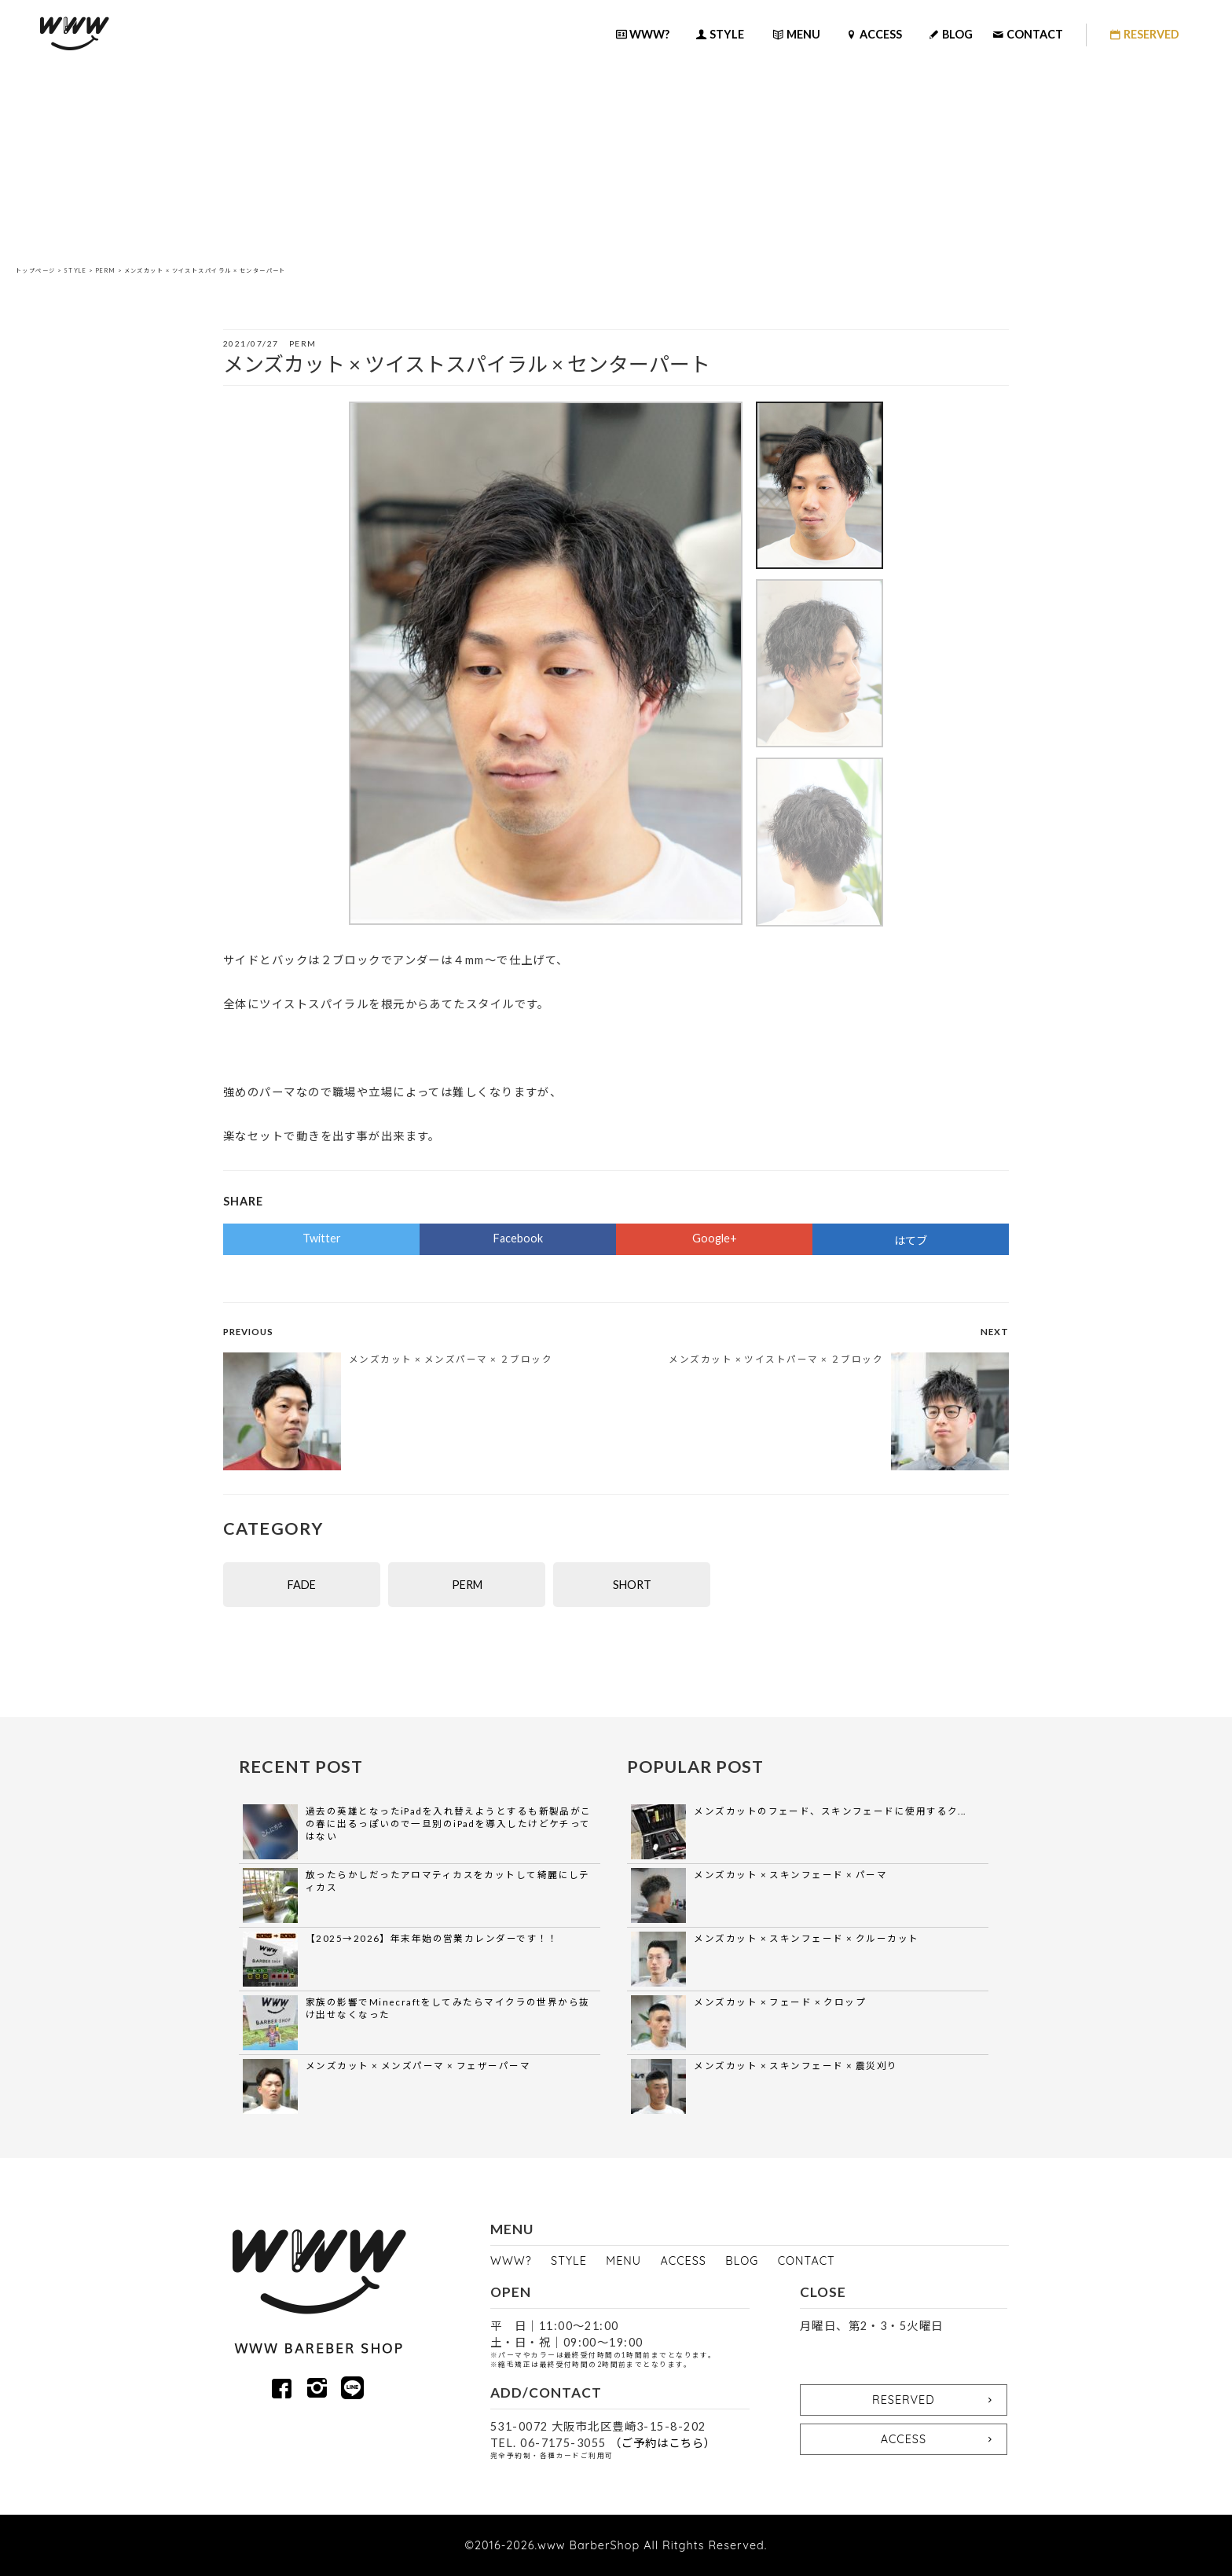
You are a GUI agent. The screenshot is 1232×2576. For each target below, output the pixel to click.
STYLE (75, 270)
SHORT (632, 1584)
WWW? (511, 2261)
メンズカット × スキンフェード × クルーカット (806, 1938)
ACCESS (683, 2261)
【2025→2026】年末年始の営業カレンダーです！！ (432, 1938)
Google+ (714, 1238)
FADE (302, 1584)
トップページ (36, 270)
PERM (105, 270)
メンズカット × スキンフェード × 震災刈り (795, 2065)
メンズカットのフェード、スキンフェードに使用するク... (830, 1811)
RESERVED (935, 2400)
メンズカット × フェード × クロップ (780, 2002)
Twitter (321, 1238)
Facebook (518, 1238)
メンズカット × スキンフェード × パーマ (790, 1875)
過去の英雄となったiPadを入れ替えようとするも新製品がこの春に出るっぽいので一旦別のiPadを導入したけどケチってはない (449, 1823)
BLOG (742, 2261)
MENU (623, 2261)
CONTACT (806, 2261)
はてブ (910, 1240)
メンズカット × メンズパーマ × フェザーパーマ (418, 2065)
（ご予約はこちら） (663, 2442)
